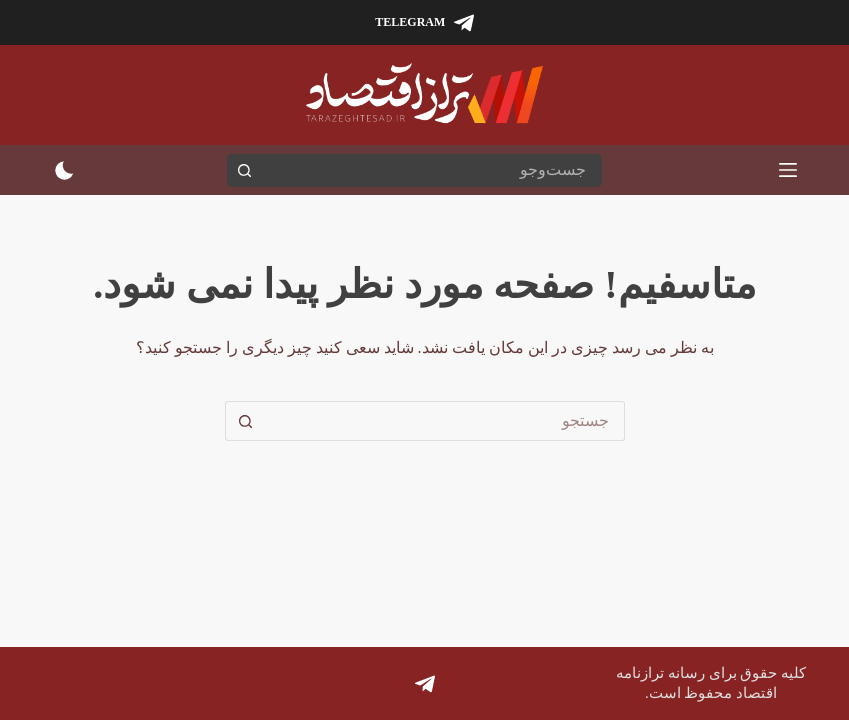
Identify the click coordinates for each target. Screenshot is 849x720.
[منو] (788, 170)
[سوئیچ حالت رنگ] (64, 170)
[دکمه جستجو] (243, 170)
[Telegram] (424, 23)
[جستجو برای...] (430, 170)
